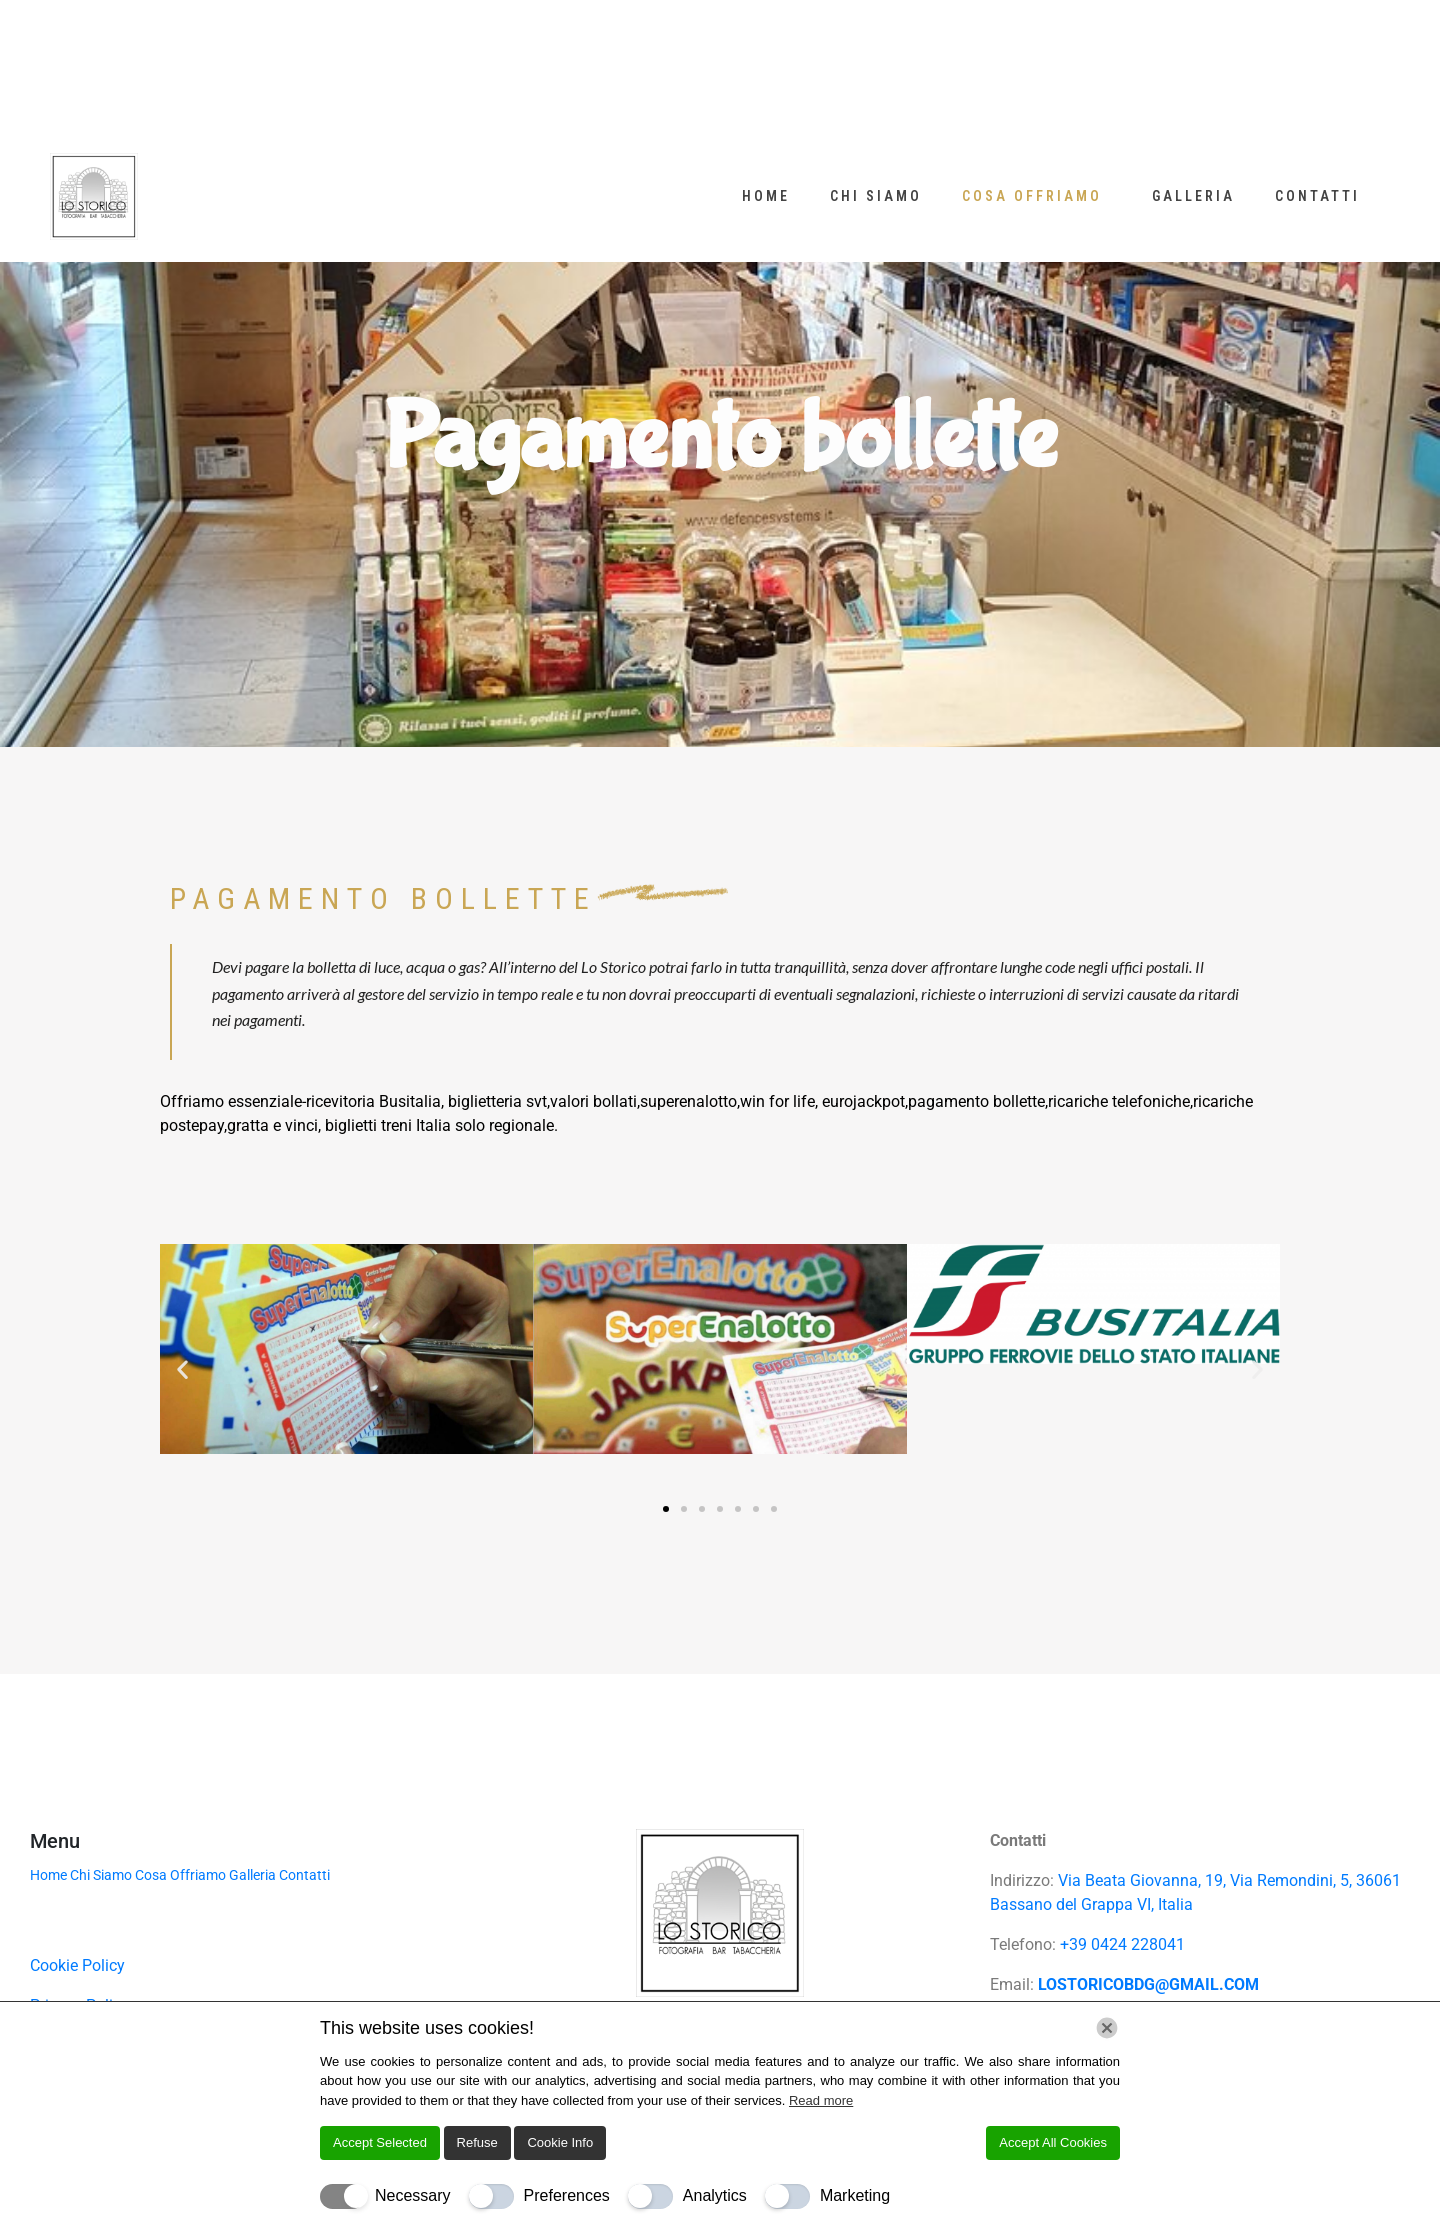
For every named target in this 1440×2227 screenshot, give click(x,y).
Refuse (477, 2142)
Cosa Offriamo (1032, 196)
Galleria (1193, 196)
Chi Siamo (876, 196)
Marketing (855, 2195)
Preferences (567, 2195)
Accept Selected (380, 2142)
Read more (821, 2100)
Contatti (1317, 196)
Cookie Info (560, 2142)
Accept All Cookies (1053, 2142)
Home (766, 196)
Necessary (413, 2195)
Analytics (715, 2195)
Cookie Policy (77, 1965)
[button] (182, 1368)
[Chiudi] (1107, 2028)
